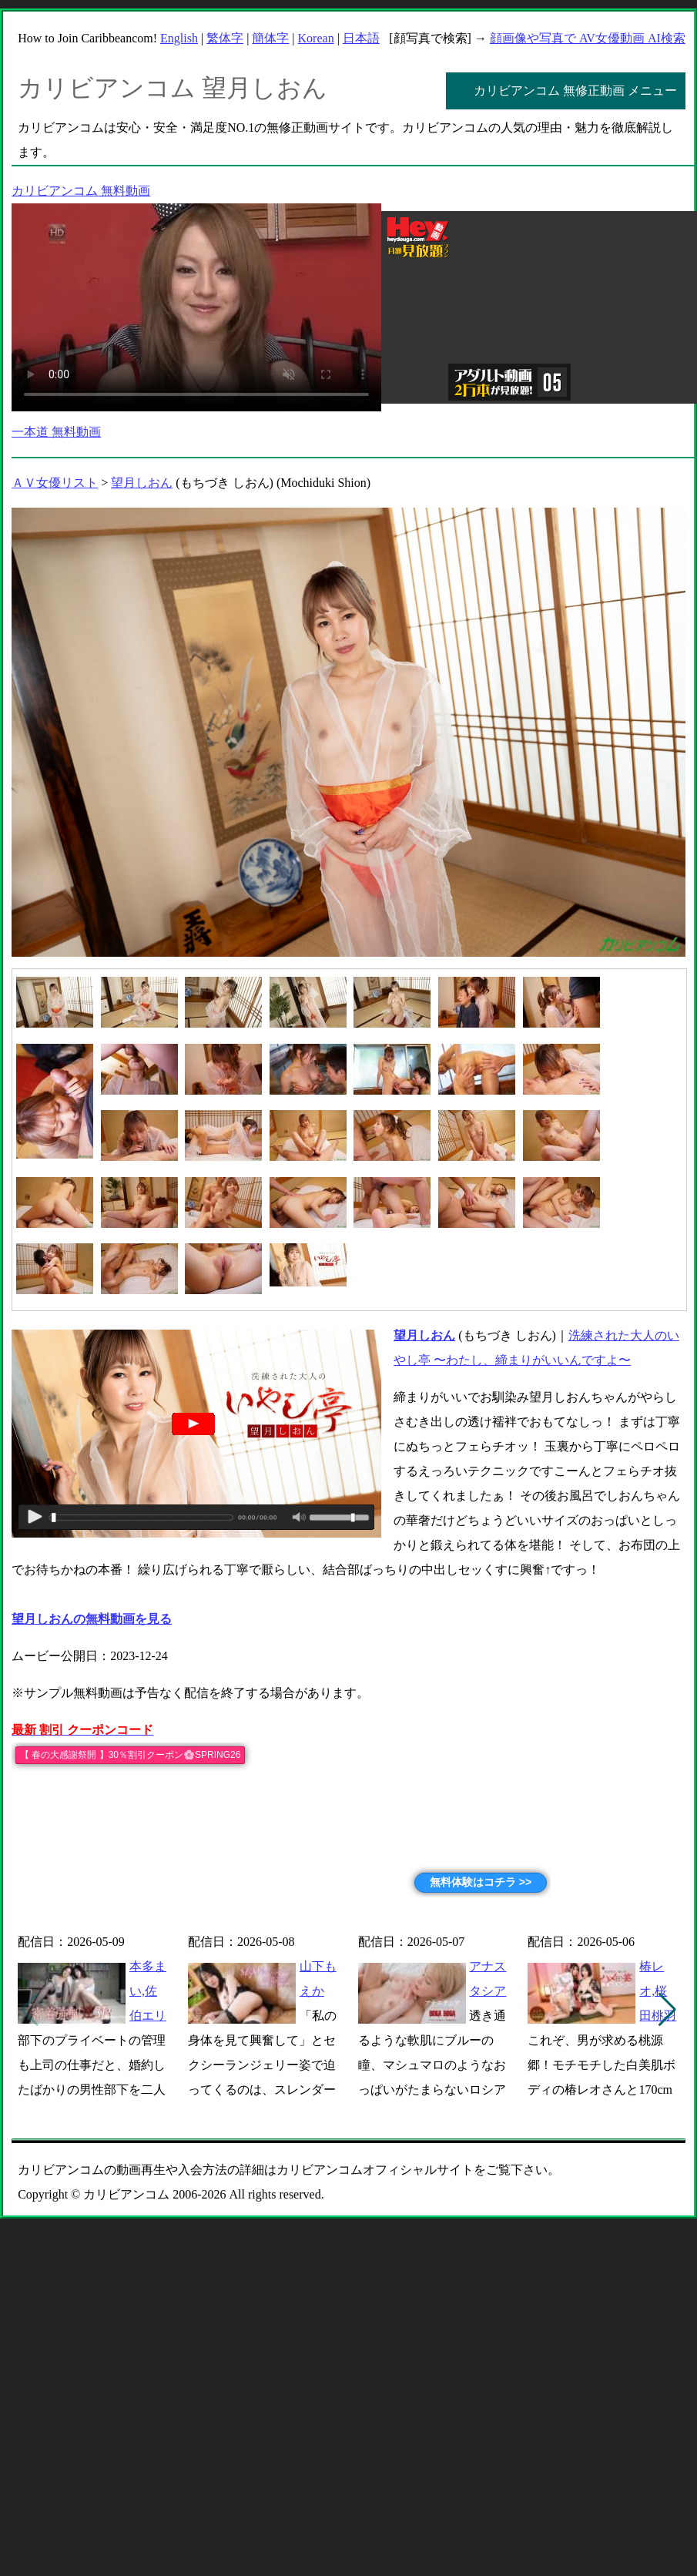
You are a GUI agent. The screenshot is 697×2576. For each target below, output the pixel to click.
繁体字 (224, 38)
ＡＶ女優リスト (55, 482)
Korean (316, 38)
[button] (667, 2010)
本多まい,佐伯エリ (147, 1991)
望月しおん (142, 482)
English (179, 38)
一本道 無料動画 (56, 431)
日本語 (361, 38)
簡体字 (270, 38)
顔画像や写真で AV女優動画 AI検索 (587, 38)
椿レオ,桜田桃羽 (657, 1991)
